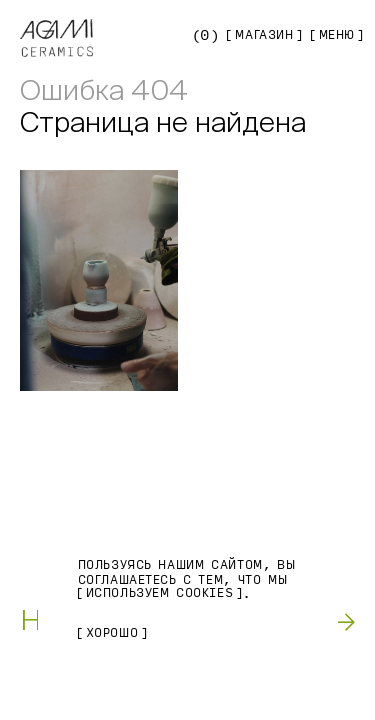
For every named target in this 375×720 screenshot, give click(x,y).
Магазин (264, 35)
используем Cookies (160, 593)
